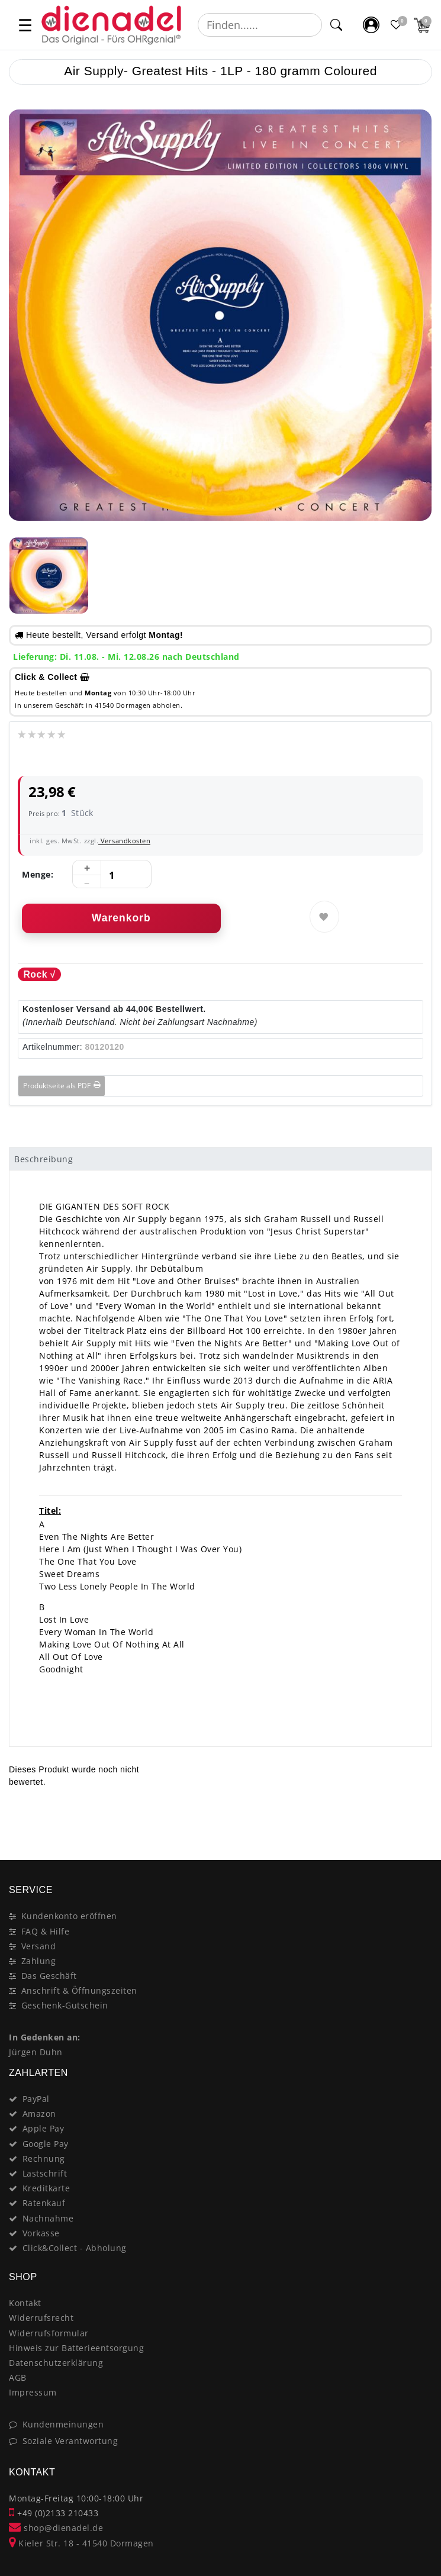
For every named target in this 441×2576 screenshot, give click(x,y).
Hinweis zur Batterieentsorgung (76, 2347)
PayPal (36, 2098)
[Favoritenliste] (397, 25)
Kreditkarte (46, 2188)
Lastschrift (44, 2173)
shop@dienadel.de (56, 2527)
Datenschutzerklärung (56, 2362)
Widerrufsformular (49, 2333)
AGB (18, 2377)
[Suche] (336, 25)
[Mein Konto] (371, 25)
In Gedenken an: (45, 2037)
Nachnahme (48, 2218)
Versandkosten (124, 840)
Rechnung (43, 2158)
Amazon (39, 2113)
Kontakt (25, 2303)
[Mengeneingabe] (112, 874)
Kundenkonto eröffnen (69, 1915)
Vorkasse (41, 2233)
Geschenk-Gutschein (64, 2005)
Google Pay (45, 2143)
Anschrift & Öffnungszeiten (79, 1990)
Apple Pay (43, 2128)
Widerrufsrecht (41, 2317)
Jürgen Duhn (36, 2052)
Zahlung (38, 1960)
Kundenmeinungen (63, 2424)
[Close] (418, 1818)
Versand (38, 1946)
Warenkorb (121, 918)
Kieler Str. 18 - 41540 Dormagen (81, 2543)
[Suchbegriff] (260, 25)
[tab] (220, 1159)
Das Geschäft (49, 1975)
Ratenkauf (44, 2203)
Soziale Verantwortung (70, 2440)
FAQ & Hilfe (45, 1931)
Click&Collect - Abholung (74, 2247)
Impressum (33, 2392)
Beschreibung (43, 1159)
